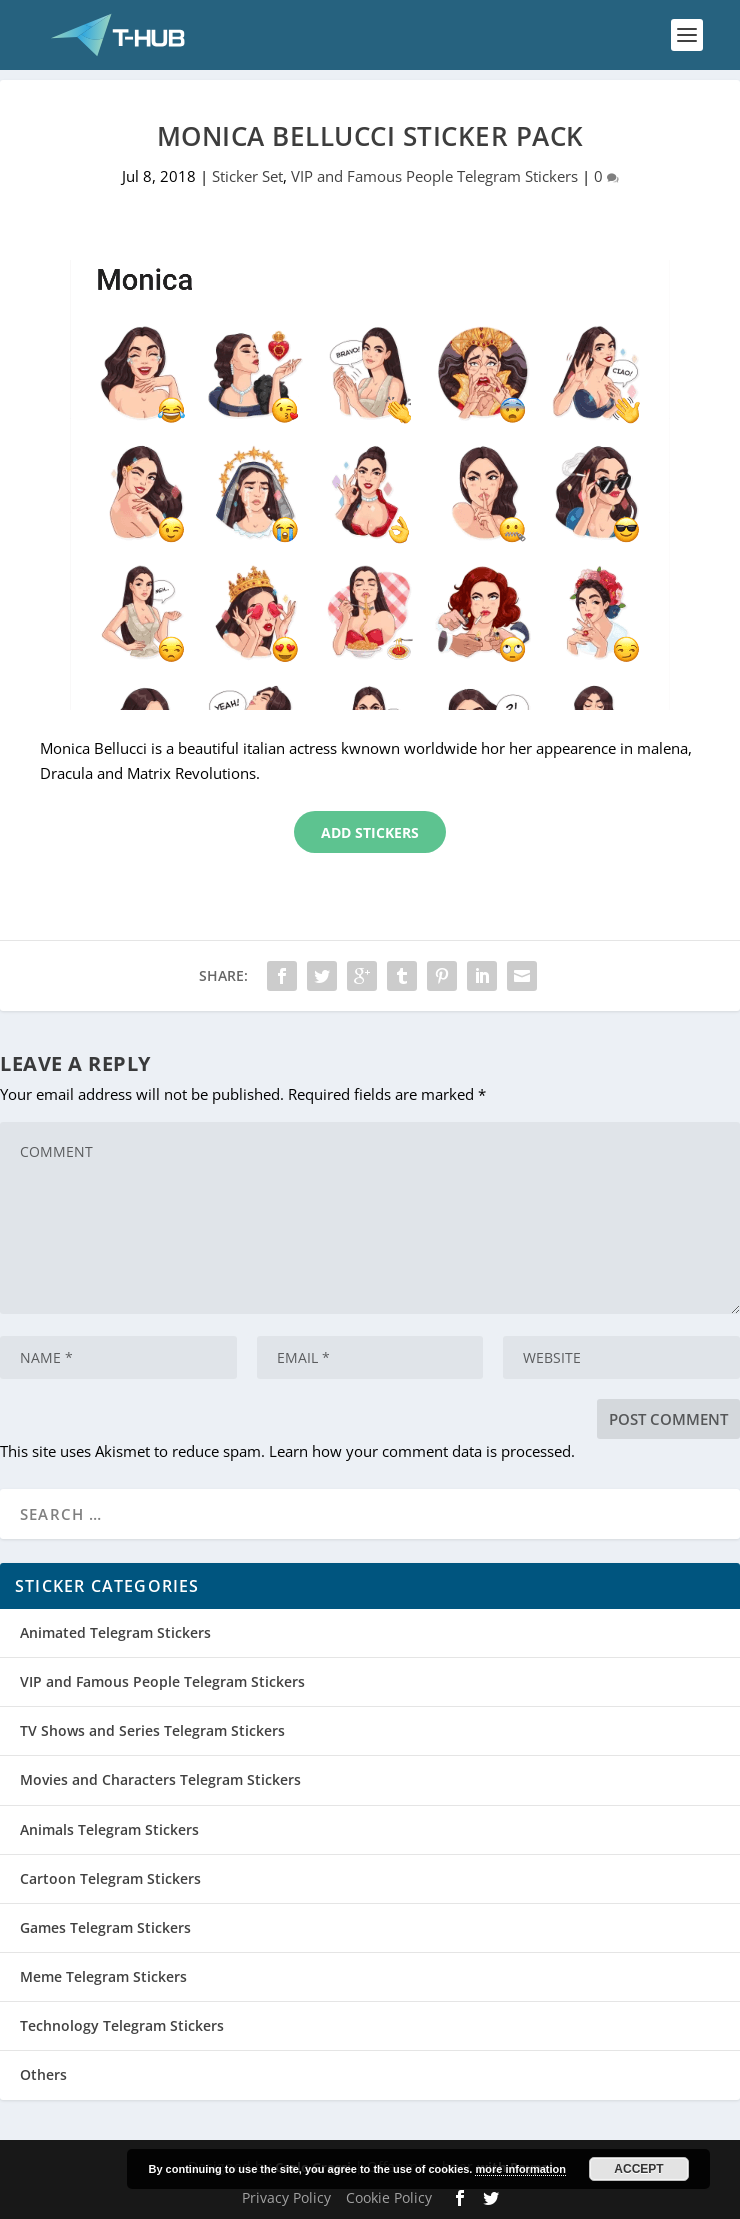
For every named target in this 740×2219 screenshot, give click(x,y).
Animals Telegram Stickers (109, 1829)
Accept (638, 2169)
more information (520, 2169)
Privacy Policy (286, 2197)
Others (43, 2074)
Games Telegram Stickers (105, 1927)
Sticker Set (247, 176)
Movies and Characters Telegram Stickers (160, 1779)
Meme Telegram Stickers (103, 1976)
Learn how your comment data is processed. (422, 1451)
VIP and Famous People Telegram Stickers (434, 176)
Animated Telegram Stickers (115, 1632)
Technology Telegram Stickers (122, 2025)
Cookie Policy (389, 2197)
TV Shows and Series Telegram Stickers (152, 1730)
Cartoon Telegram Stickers (110, 1878)
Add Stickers (370, 832)
